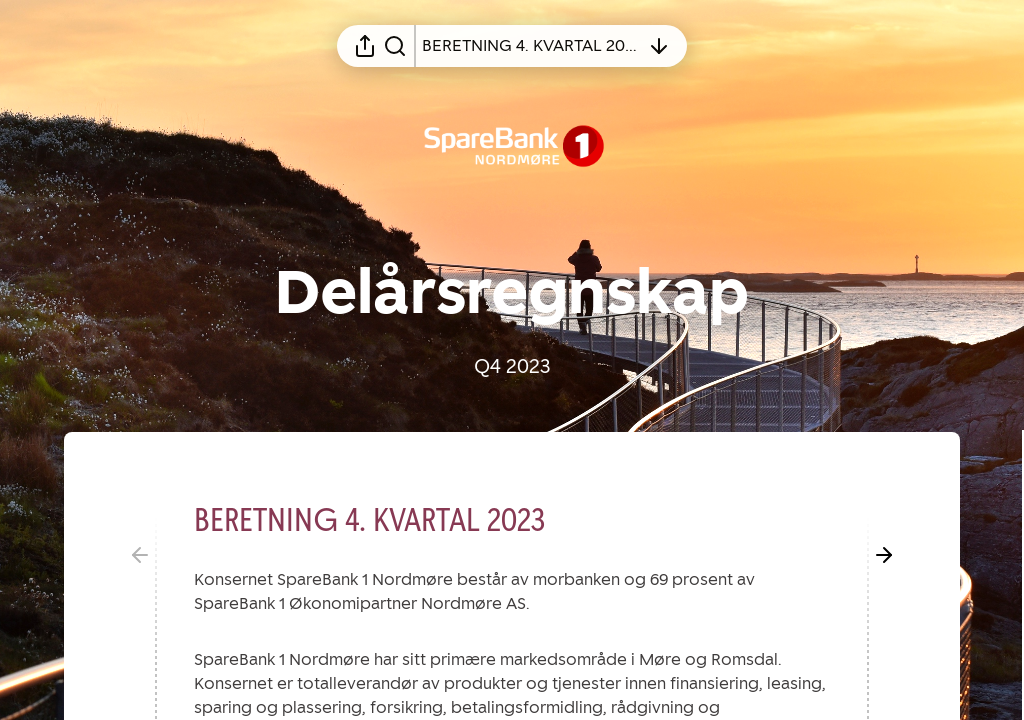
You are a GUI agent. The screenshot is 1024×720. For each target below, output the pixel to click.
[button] (385, 520)
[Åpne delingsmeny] (365, 46)
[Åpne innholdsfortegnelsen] (531, 46)
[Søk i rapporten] (395, 46)
